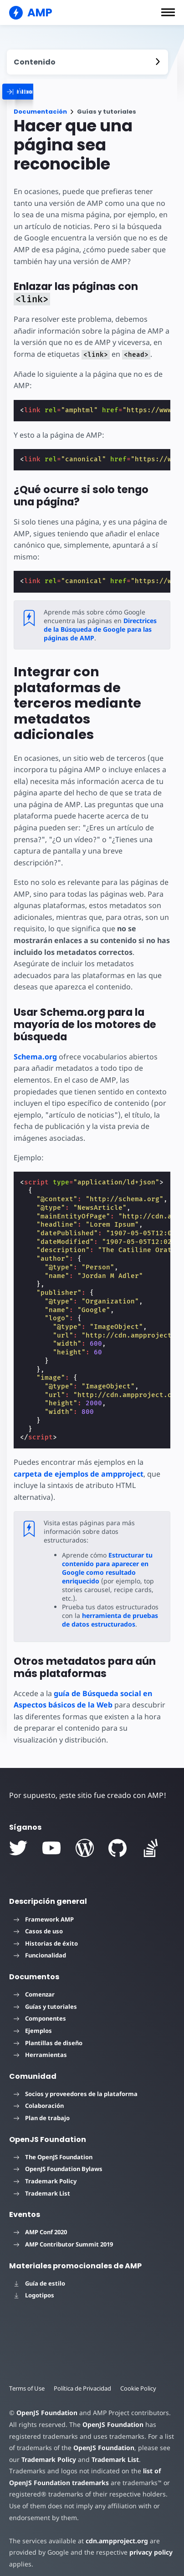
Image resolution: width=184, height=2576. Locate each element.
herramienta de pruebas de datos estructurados (110, 1611)
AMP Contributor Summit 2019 (63, 2236)
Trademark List (42, 2185)
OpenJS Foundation (46, 2404)
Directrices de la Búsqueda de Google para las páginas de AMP (98, 629)
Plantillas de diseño (48, 2034)
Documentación (40, 111)
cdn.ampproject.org (114, 2532)
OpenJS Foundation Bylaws (58, 2160)
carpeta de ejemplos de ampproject (78, 1474)
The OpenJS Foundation (53, 2148)
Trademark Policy (45, 2172)
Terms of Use (27, 2380)
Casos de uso (38, 1922)
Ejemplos (33, 2022)
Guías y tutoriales (45, 1998)
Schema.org (35, 1057)
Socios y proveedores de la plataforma (76, 2085)
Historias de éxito (46, 1935)
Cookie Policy (141, 2380)
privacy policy (147, 2543)
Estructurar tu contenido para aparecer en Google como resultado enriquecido (107, 1559)
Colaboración (39, 2097)
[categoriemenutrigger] (61, 92)
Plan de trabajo (42, 2109)
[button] (168, 12)
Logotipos (34, 2286)
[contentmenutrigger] (87, 62)
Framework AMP (44, 1911)
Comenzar (34, 1986)
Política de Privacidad (84, 2380)
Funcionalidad (40, 1946)
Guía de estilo (39, 2275)
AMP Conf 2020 (40, 2223)
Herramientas (40, 2046)
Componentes (40, 2010)
